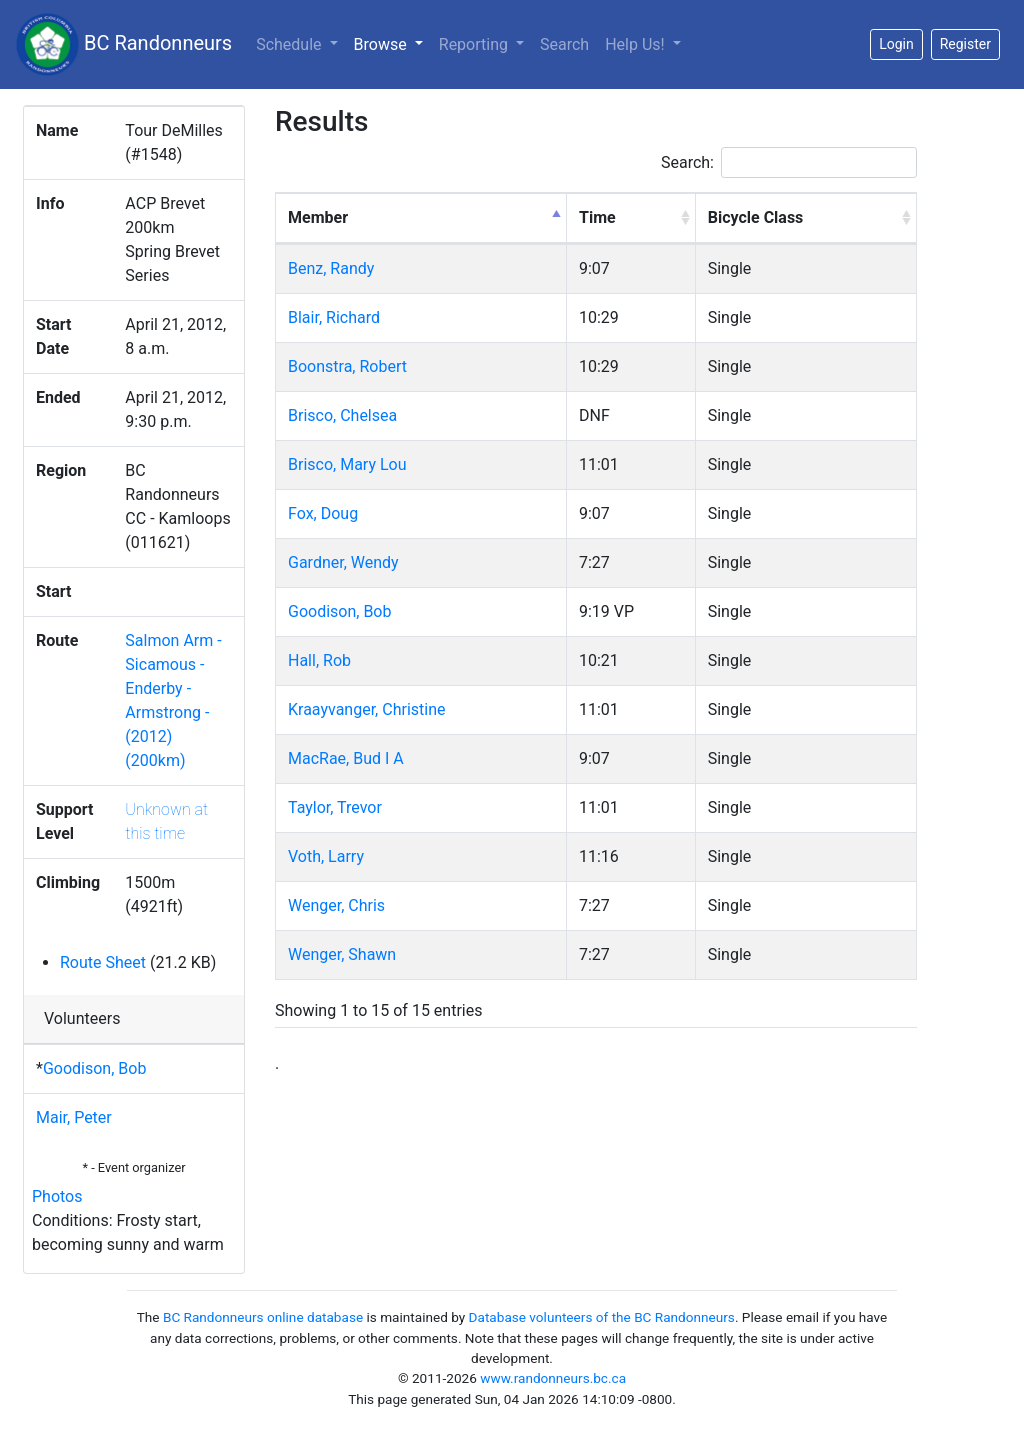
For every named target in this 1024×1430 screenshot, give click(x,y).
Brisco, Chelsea (342, 415)
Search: (789, 162)
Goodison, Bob (94, 1068)
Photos (57, 1196)
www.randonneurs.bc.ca (553, 1378)
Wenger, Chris (336, 905)
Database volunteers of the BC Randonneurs (602, 1317)
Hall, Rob (319, 660)
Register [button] (965, 44)
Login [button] (896, 44)
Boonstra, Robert (347, 366)
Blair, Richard (334, 317)
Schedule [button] (290, 44)
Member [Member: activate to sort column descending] (318, 217)
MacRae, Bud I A (346, 758)
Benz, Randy (331, 268)
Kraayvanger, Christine (366, 709)
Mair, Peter (74, 1117)
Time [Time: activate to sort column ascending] (597, 217)
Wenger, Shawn (342, 954)
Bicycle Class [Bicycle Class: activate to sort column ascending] (756, 217)
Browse (392, 43)
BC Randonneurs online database (263, 1317)
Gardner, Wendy (343, 562)
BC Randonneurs (124, 44)
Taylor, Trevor (335, 807)
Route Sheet (103, 962)
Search (564, 44)
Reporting (475, 44)
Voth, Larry (326, 856)
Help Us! (636, 44)
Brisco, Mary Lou (347, 464)
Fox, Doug (323, 513)
